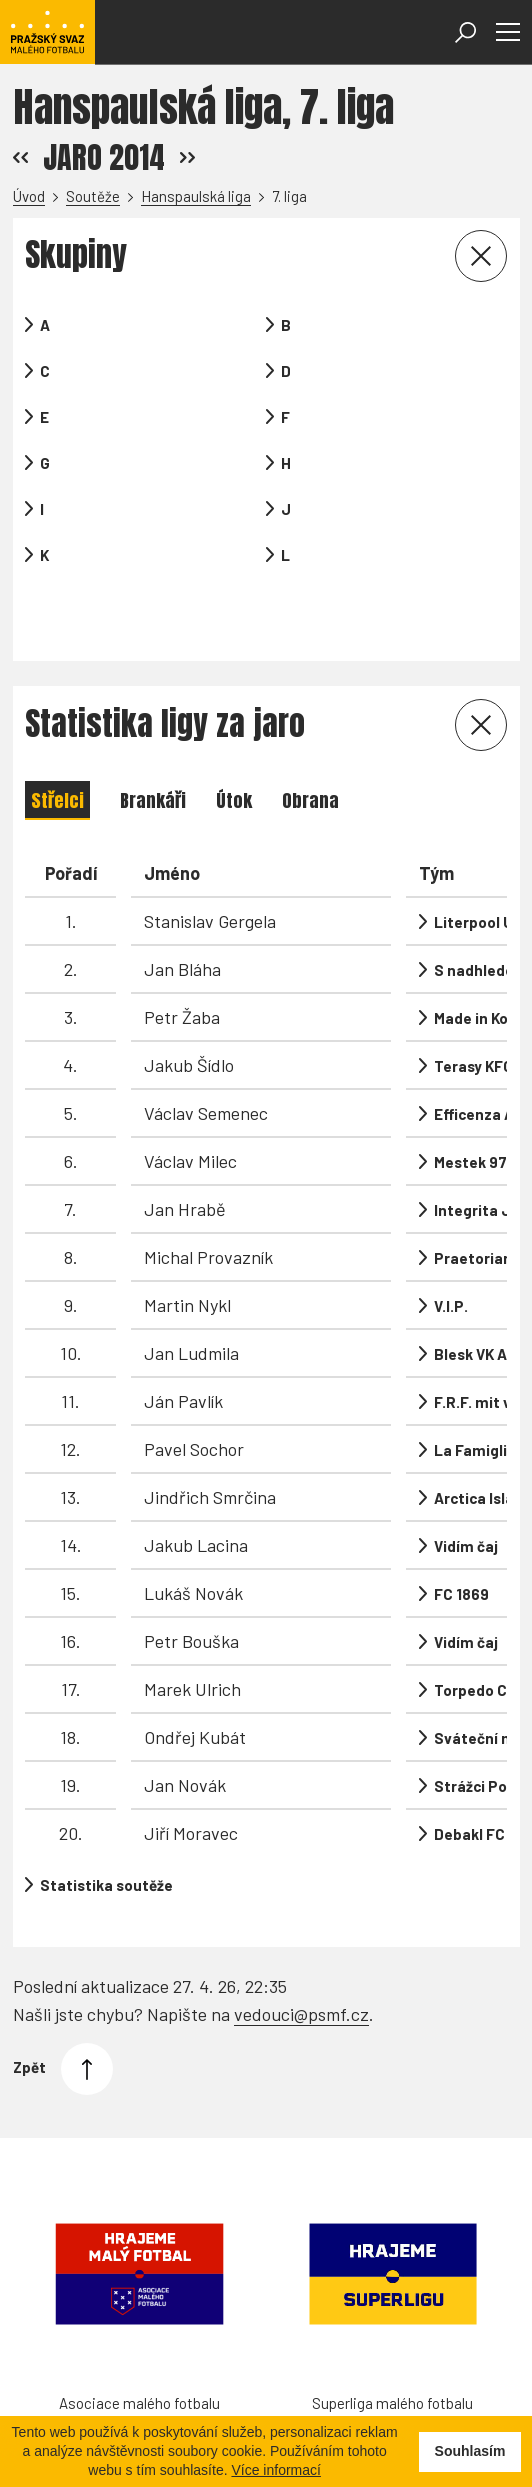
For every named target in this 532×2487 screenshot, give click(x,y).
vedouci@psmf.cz (301, 1918)
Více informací (275, 2470)
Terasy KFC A (480, 1005)
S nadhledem (481, 909)
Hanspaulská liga (196, 196)
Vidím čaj (466, 1485)
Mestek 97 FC (481, 1101)
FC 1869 (461, 1533)
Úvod (29, 196)
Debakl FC (469, 1773)
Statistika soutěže (106, 1825)
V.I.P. (451, 1245)
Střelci (57, 739)
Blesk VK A (470, 1293)
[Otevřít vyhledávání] (465, 32)
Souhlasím (470, 2451)
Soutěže (93, 196)
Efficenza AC (479, 1053)
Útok (234, 739)
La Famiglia (475, 1389)
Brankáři (153, 739)
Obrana (310, 739)
